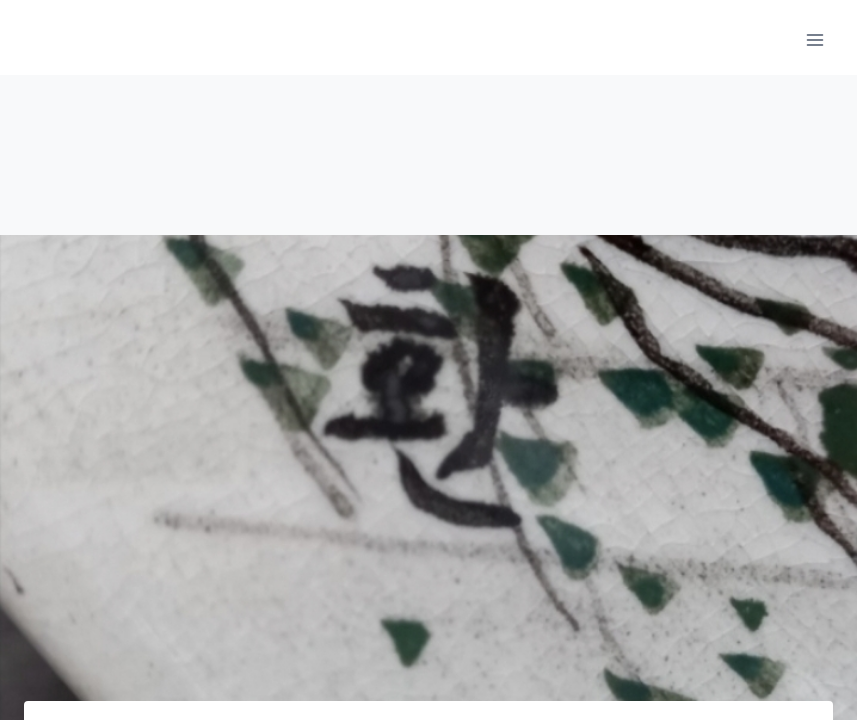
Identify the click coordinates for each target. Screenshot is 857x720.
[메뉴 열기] (814, 39)
